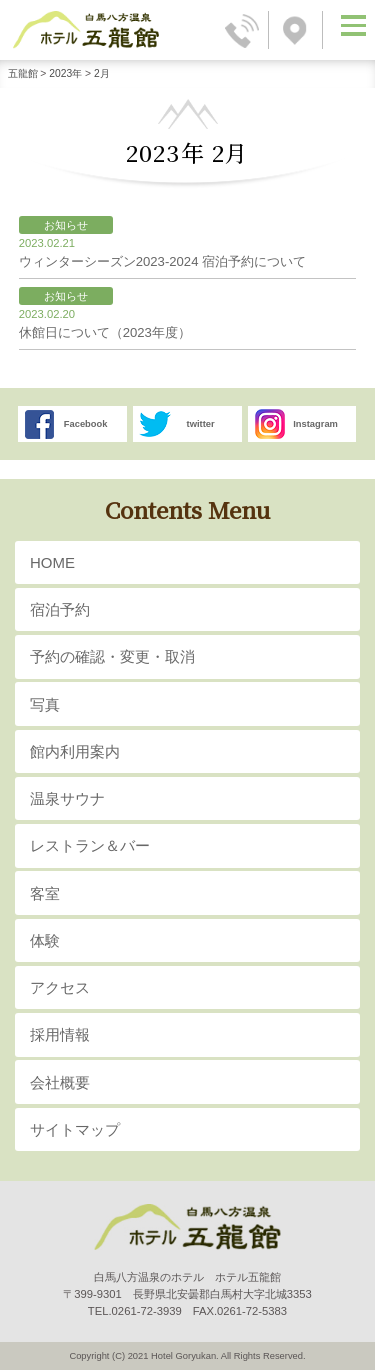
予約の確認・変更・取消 (112, 656)
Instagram (315, 424)
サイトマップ (75, 1129)
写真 (45, 704)
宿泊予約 (60, 609)
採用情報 (60, 1034)
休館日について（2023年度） (184, 324)
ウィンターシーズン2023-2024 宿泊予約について (184, 253)
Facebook (86, 424)
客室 (45, 893)
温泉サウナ (67, 798)
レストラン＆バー (90, 845)
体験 (45, 940)
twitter (201, 424)
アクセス (60, 987)
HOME (52, 562)
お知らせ (66, 225)
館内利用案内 (75, 751)
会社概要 (60, 1082)
